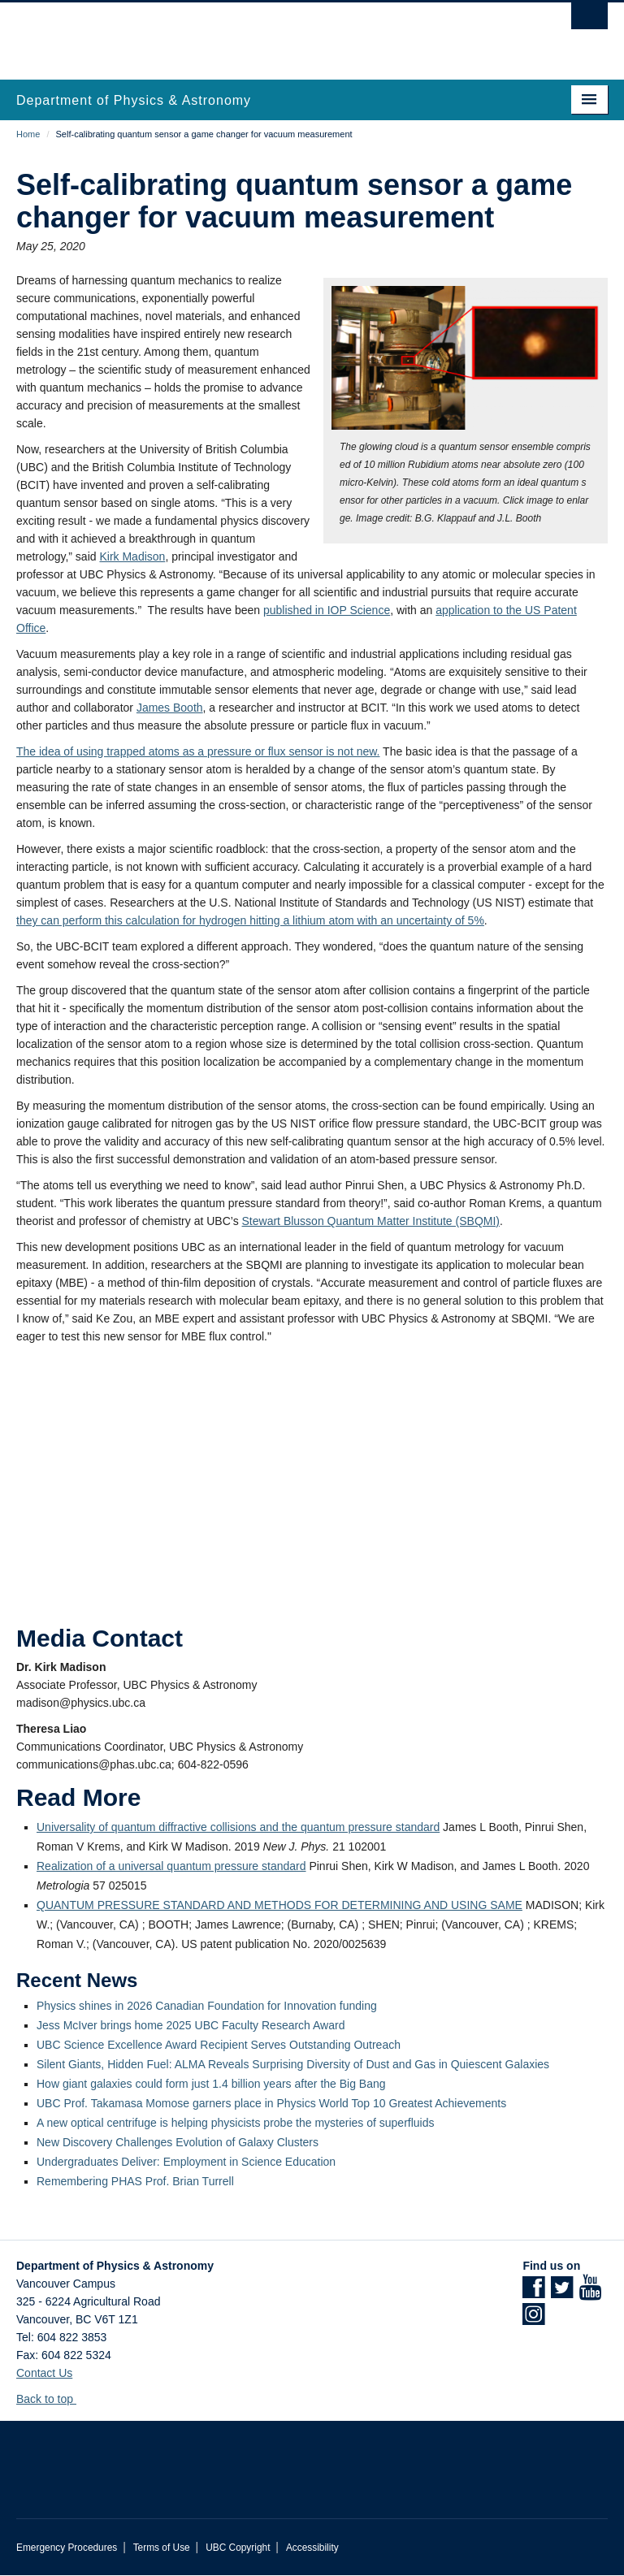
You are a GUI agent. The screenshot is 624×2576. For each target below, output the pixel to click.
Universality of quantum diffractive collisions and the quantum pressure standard (238, 1827)
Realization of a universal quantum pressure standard (171, 1865)
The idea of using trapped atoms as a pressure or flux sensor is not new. (197, 751)
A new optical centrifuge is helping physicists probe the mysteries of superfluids (235, 2122)
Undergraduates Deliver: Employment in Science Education (186, 2161)
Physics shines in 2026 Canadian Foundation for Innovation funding (207, 2005)
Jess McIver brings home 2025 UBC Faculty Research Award (190, 2025)
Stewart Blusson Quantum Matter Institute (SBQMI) (371, 1220)
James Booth (169, 707)
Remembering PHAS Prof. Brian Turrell (135, 2181)
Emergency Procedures (66, 2547)
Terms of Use (161, 2547)
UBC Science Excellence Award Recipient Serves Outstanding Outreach (219, 2044)
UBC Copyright (238, 2547)
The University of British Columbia (267, 33)
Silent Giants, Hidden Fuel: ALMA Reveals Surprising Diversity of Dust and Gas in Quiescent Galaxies (293, 2064)
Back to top (52, 2398)
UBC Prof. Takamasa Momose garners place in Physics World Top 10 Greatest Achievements (271, 2103)
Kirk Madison (132, 556)
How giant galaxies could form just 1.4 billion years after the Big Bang (211, 2083)
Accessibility (312, 2547)
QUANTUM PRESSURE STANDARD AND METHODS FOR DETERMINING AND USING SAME (279, 1904)
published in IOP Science (326, 610)
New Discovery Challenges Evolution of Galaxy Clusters (177, 2142)
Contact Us (44, 2372)
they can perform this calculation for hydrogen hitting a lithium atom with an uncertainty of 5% (250, 920)
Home (28, 134)
